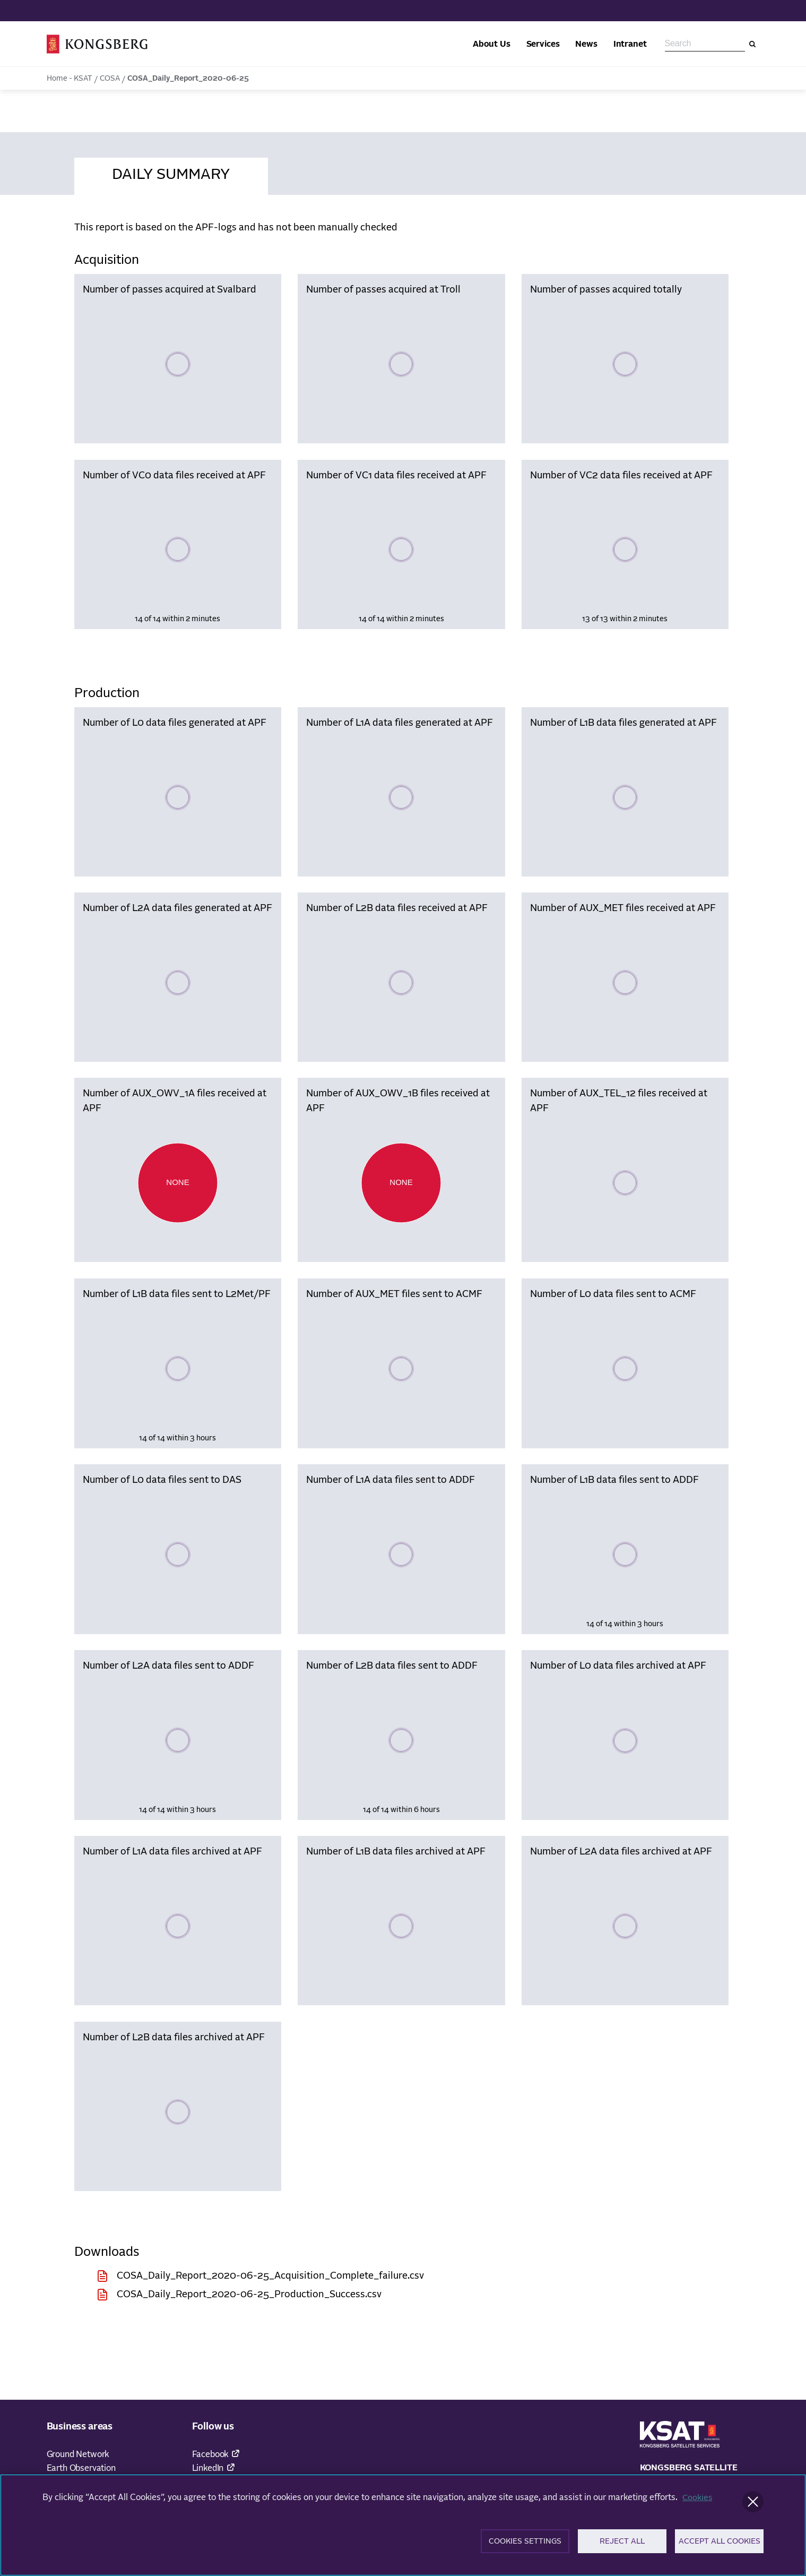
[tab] (171, 173)
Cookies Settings (525, 2547)
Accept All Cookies (719, 2547)
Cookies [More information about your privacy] (697, 2501)
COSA (110, 78)
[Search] (752, 44)
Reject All (622, 2547)
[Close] (753, 2506)
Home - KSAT (69, 78)
